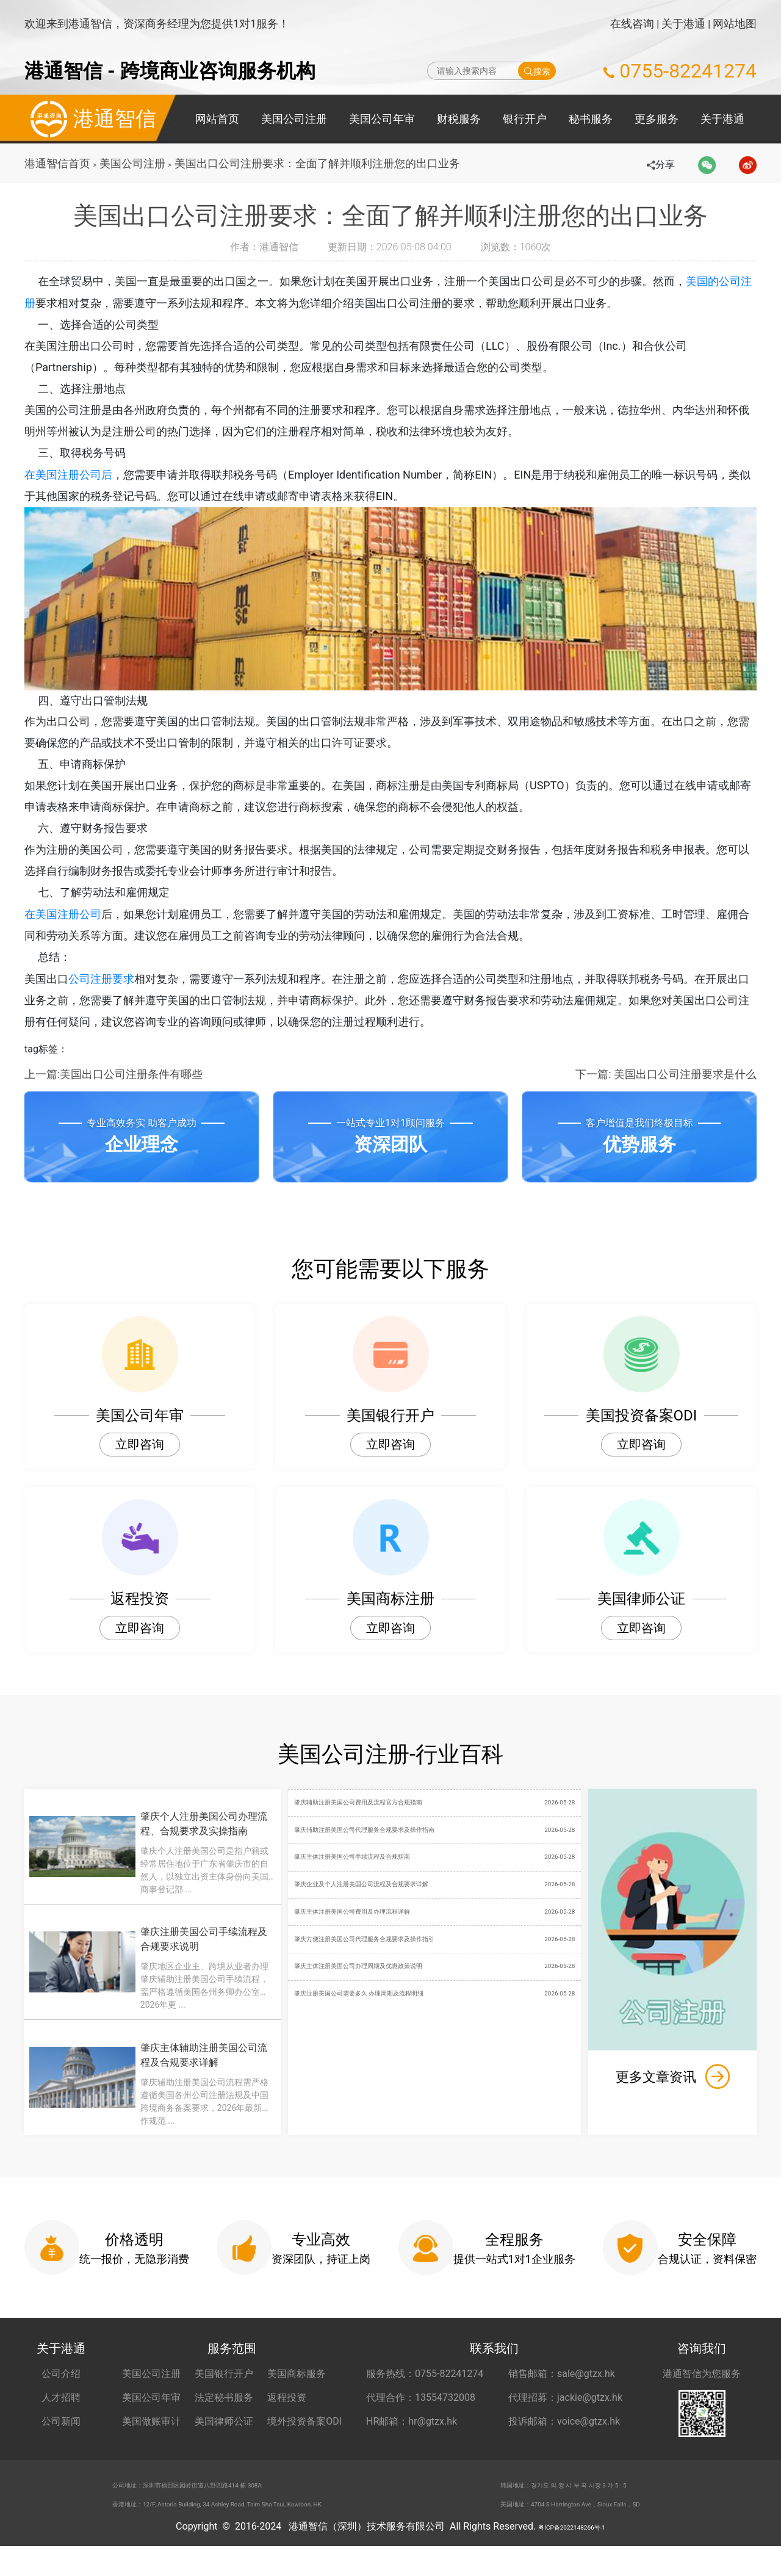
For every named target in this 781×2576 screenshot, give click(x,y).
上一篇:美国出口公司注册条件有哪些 (113, 1088)
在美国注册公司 (62, 925)
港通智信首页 (57, 163)
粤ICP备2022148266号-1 (571, 2556)
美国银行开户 (224, 2392)
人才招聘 (61, 2416)
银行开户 (525, 118)
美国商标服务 (296, 2392)
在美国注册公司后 (68, 478)
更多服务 (656, 118)
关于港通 (683, 23)
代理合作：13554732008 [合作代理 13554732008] (420, 2416)
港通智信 (90, 119)
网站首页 (217, 118)
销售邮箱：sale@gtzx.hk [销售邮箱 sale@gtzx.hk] (561, 2392)
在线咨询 (632, 23)
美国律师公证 (224, 2440)
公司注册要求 (101, 991)
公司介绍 (61, 2392)
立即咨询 (139, 1459)
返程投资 (286, 2416)
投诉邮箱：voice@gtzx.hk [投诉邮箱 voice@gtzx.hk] (564, 2440)
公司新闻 (61, 2440)
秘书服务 (591, 118)
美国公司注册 (294, 118)
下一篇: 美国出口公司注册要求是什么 (666, 1088)
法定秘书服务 (224, 2416)
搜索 (537, 70)
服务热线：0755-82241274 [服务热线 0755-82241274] (424, 2392)
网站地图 (735, 23)
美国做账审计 (151, 2440)
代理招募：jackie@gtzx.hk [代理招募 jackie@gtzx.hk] (565, 2416)
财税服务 (459, 118)
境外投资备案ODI (304, 2440)
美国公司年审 (382, 118)
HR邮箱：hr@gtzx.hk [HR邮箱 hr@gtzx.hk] (411, 2440)
